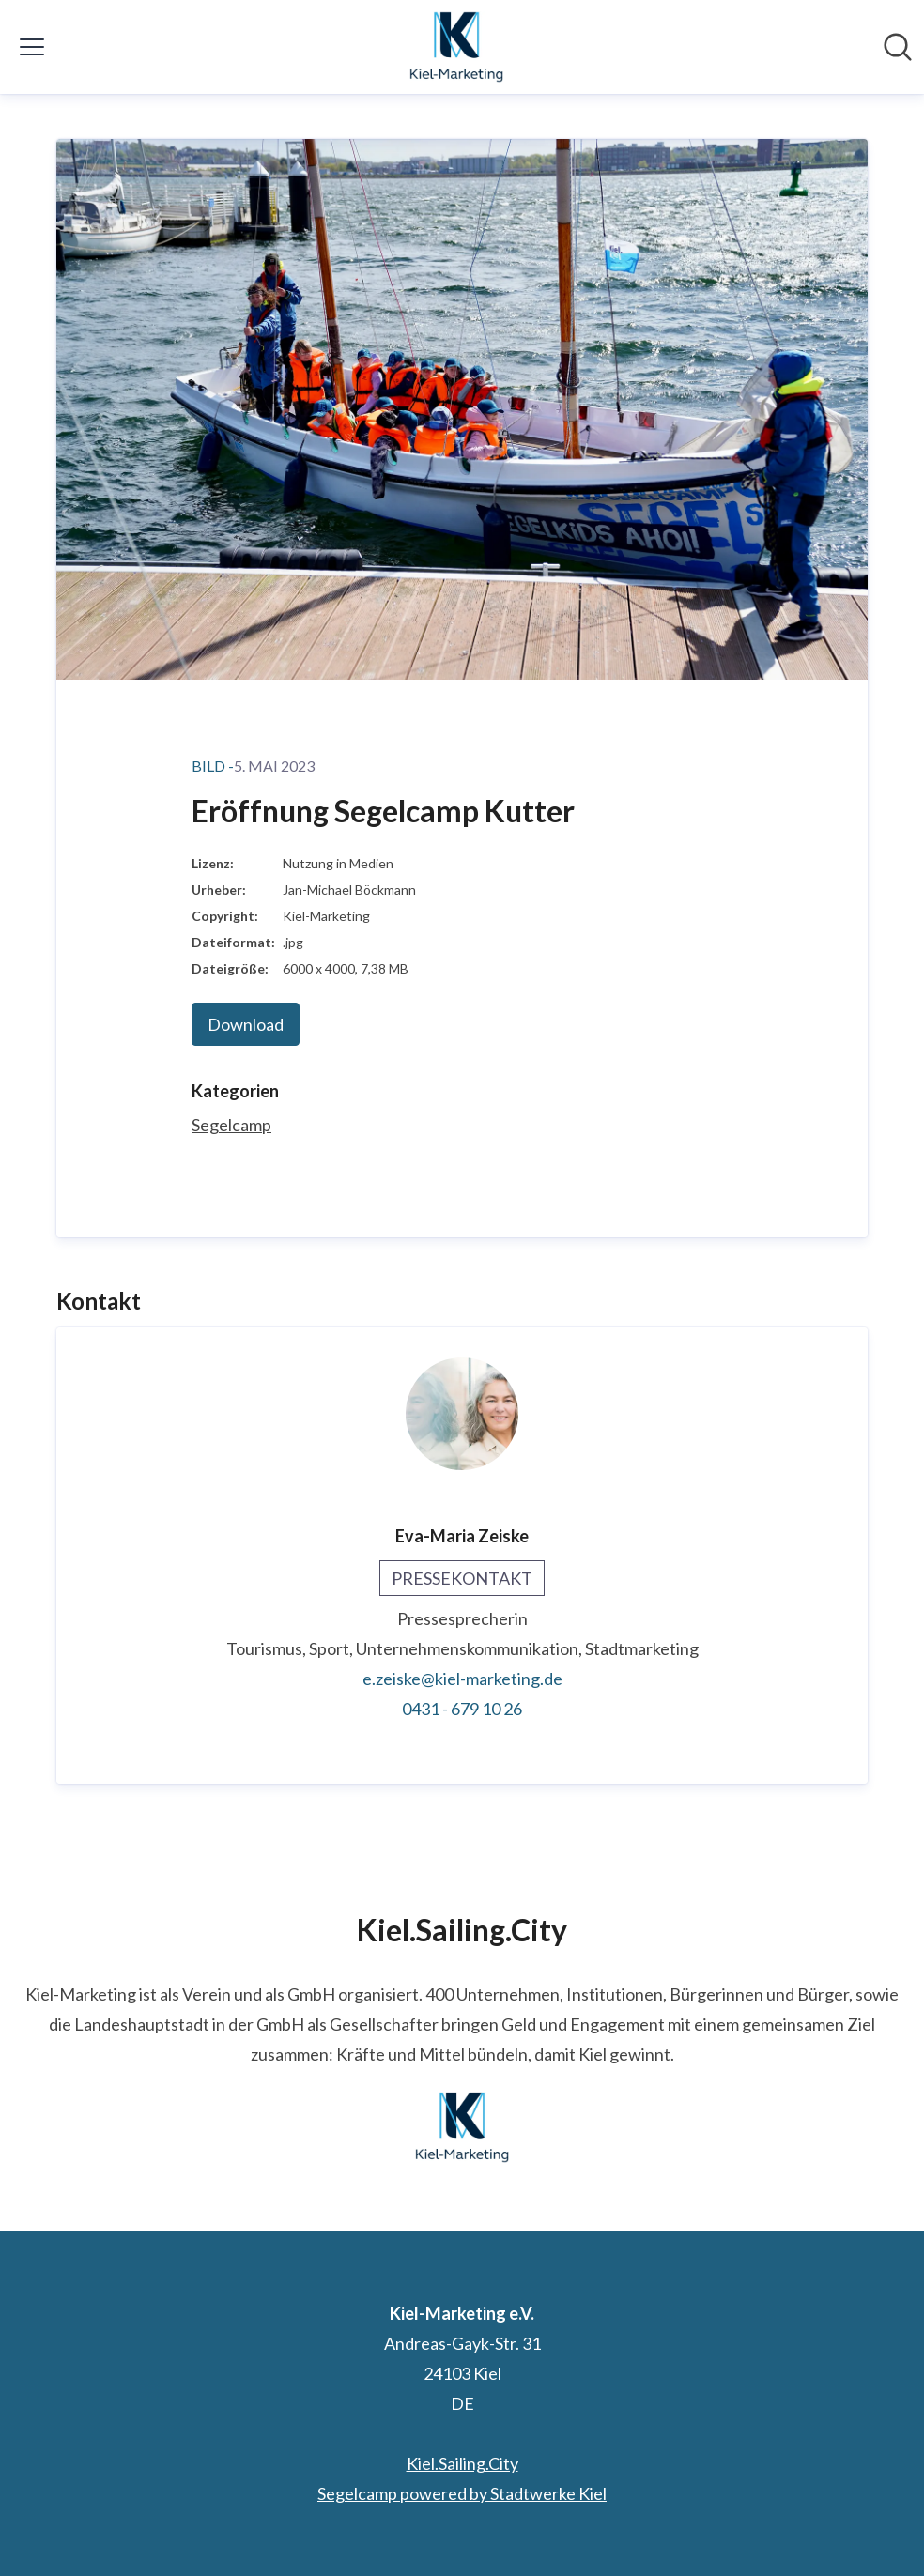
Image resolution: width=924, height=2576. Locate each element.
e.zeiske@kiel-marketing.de (462, 1678)
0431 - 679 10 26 (462, 1708)
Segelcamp (231, 1124)
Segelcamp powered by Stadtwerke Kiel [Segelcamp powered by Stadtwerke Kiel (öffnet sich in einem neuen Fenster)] (462, 2493)
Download (246, 1024)
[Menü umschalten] (32, 47)
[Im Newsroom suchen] (898, 47)
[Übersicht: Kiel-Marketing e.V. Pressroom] (456, 47)
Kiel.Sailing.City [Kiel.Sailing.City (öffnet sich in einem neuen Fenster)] (462, 2463)
